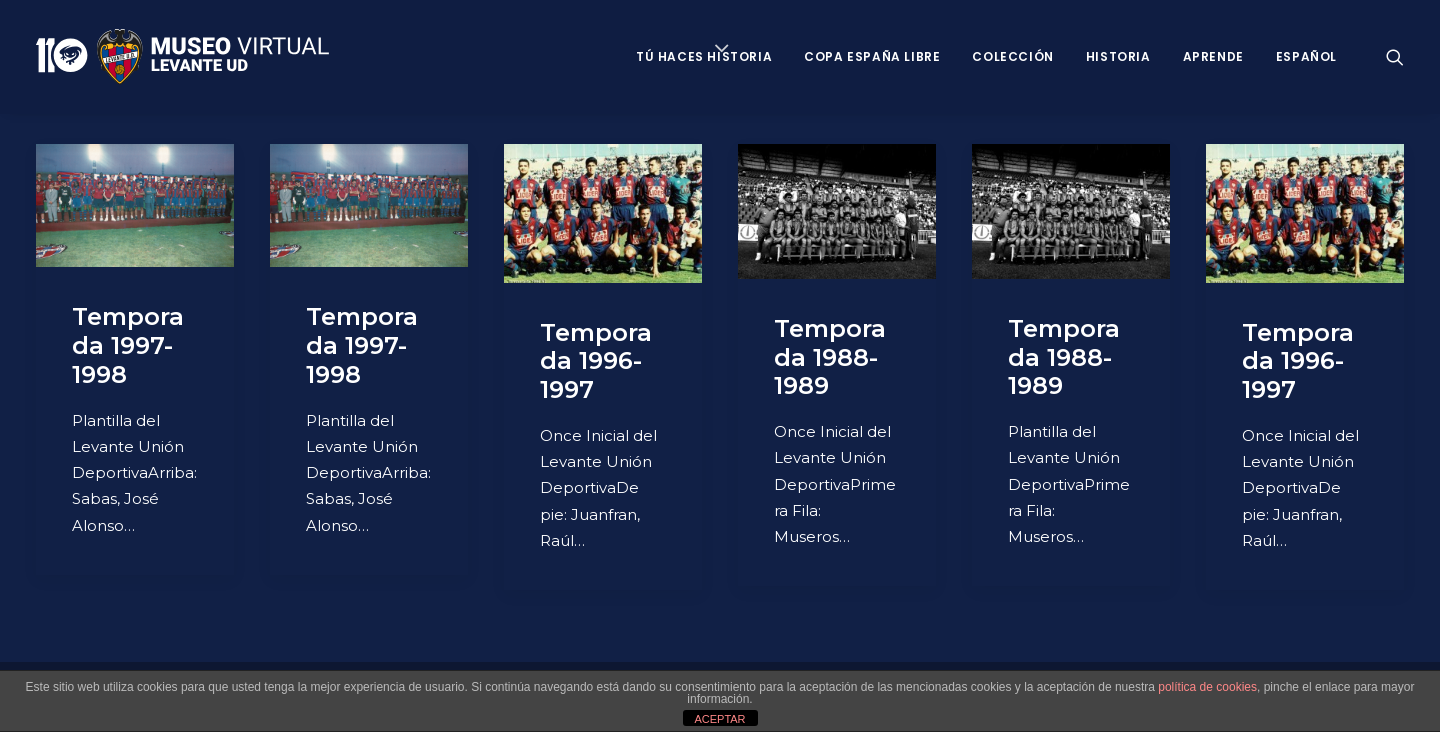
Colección (1012, 56)
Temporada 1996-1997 (596, 361)
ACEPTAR (719, 719)
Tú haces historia (704, 56)
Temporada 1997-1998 (128, 345)
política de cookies (1207, 687)
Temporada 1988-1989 (830, 357)
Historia (1118, 56)
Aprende (1213, 56)
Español (1306, 56)
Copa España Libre (872, 56)
